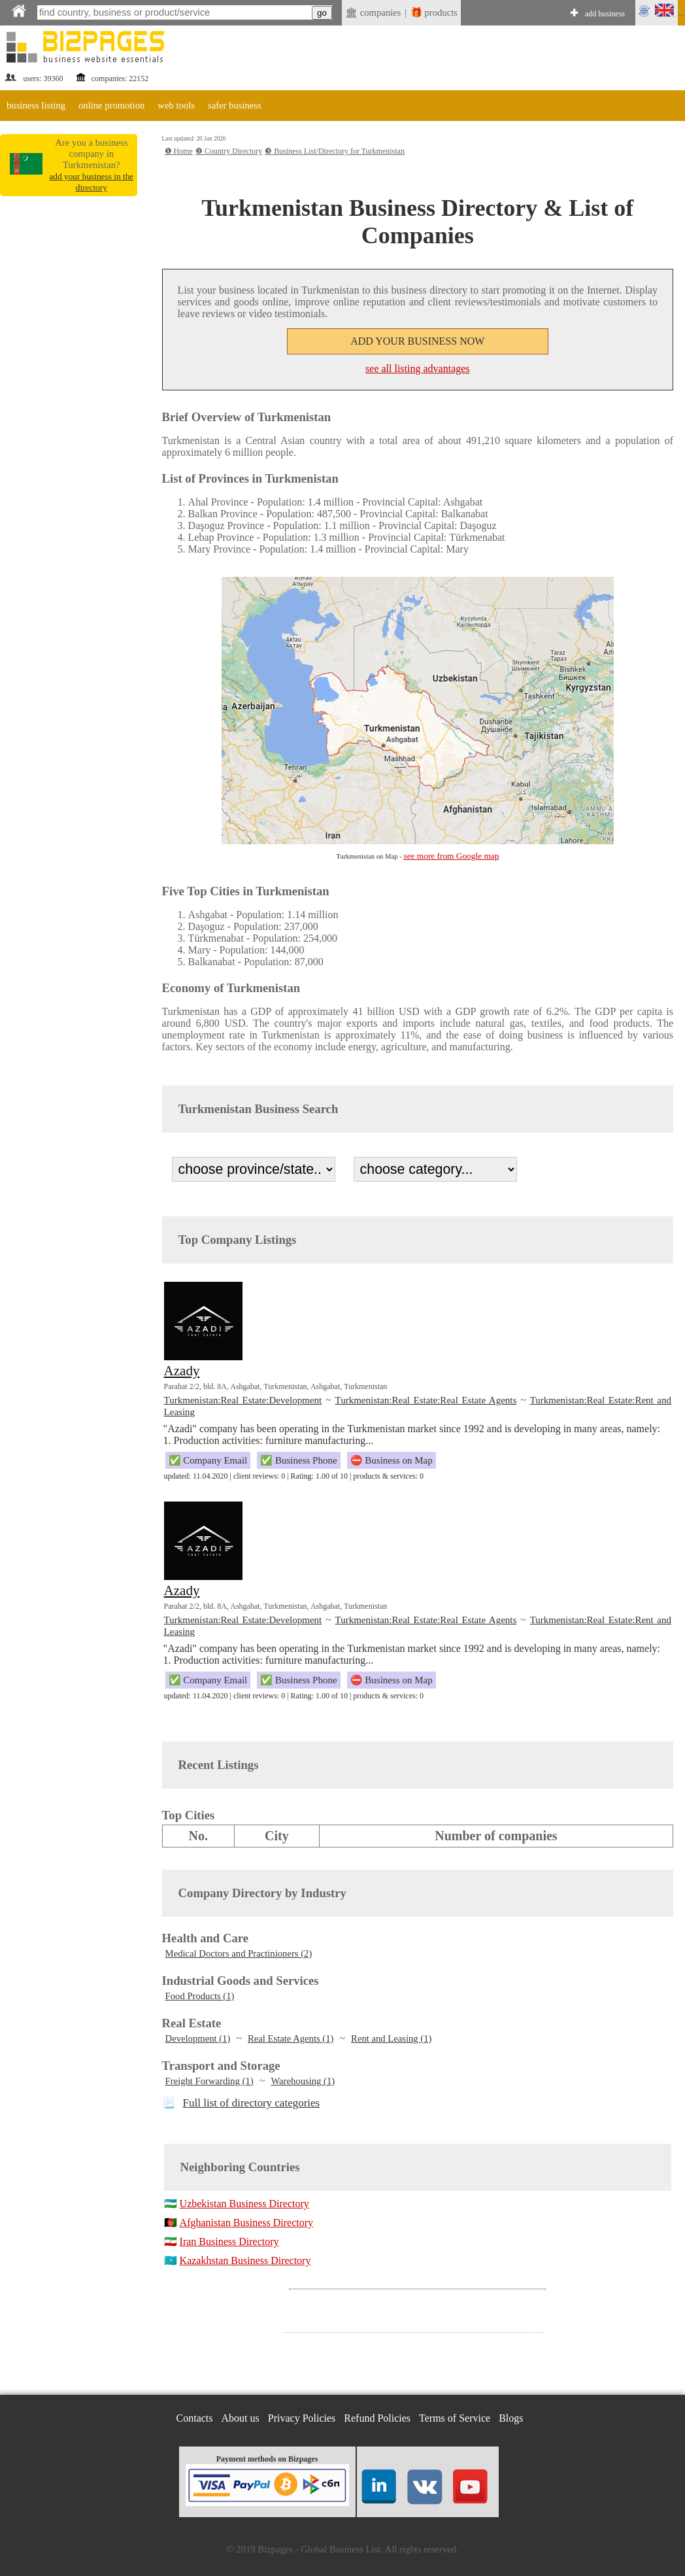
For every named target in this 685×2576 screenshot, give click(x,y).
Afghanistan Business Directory (246, 2222)
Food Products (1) (200, 1996)
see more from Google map (451, 856)
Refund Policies (377, 2418)
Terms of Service (454, 2418)
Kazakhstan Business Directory (245, 2260)
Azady (182, 1371)
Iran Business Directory (229, 2241)
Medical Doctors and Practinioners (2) (238, 1953)
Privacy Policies (302, 2418)
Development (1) (198, 2038)
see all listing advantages (417, 368)
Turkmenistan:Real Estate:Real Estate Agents (426, 1400)
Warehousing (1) (303, 2081)
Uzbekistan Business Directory (244, 2203)
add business (605, 13)
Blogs (511, 2418)
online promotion (111, 105)
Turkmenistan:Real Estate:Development (243, 1400)
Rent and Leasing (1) (391, 2038)
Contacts (194, 2418)
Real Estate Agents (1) (290, 2038)
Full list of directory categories (251, 2103)
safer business (234, 105)
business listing (36, 105)
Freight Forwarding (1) (209, 2081)
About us (240, 2418)
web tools (176, 105)
